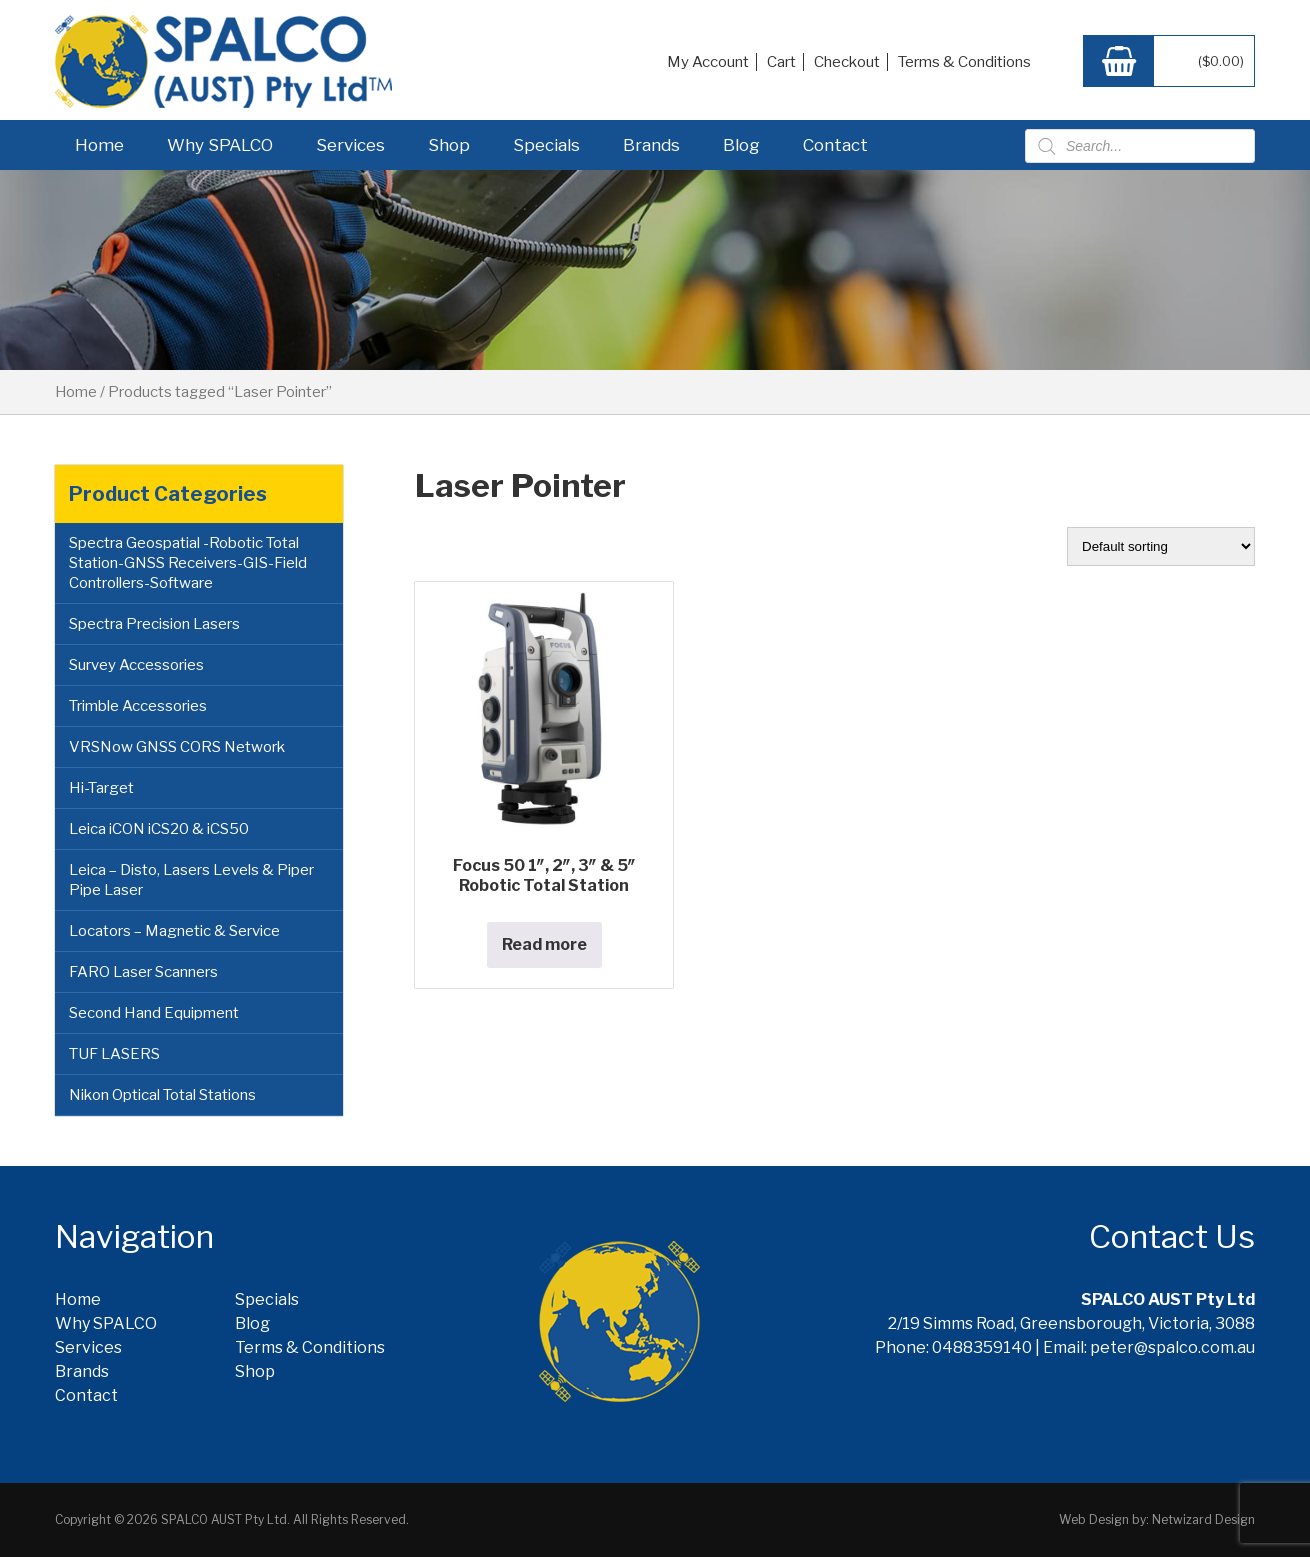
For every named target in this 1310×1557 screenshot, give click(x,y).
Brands (651, 145)
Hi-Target (101, 788)
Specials (546, 145)
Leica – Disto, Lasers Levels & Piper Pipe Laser (191, 880)
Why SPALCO (220, 145)
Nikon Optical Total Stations (162, 1095)
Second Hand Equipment (154, 1013)
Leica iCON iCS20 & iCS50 (159, 829)
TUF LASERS (114, 1054)
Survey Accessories (136, 665)
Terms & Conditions (964, 62)
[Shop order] (1161, 546)
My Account (708, 62)
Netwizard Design (1203, 1519)
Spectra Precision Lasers (154, 624)
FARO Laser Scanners (143, 972)
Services (350, 145)
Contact (835, 145)
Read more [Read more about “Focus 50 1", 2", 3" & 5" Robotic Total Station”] (544, 944)
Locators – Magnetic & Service (174, 931)
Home (99, 145)
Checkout (847, 62)
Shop (449, 145)
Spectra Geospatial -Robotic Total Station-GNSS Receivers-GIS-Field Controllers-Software (188, 563)
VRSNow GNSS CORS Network (177, 747)
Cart (781, 62)
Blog (741, 145)
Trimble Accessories (138, 706)
